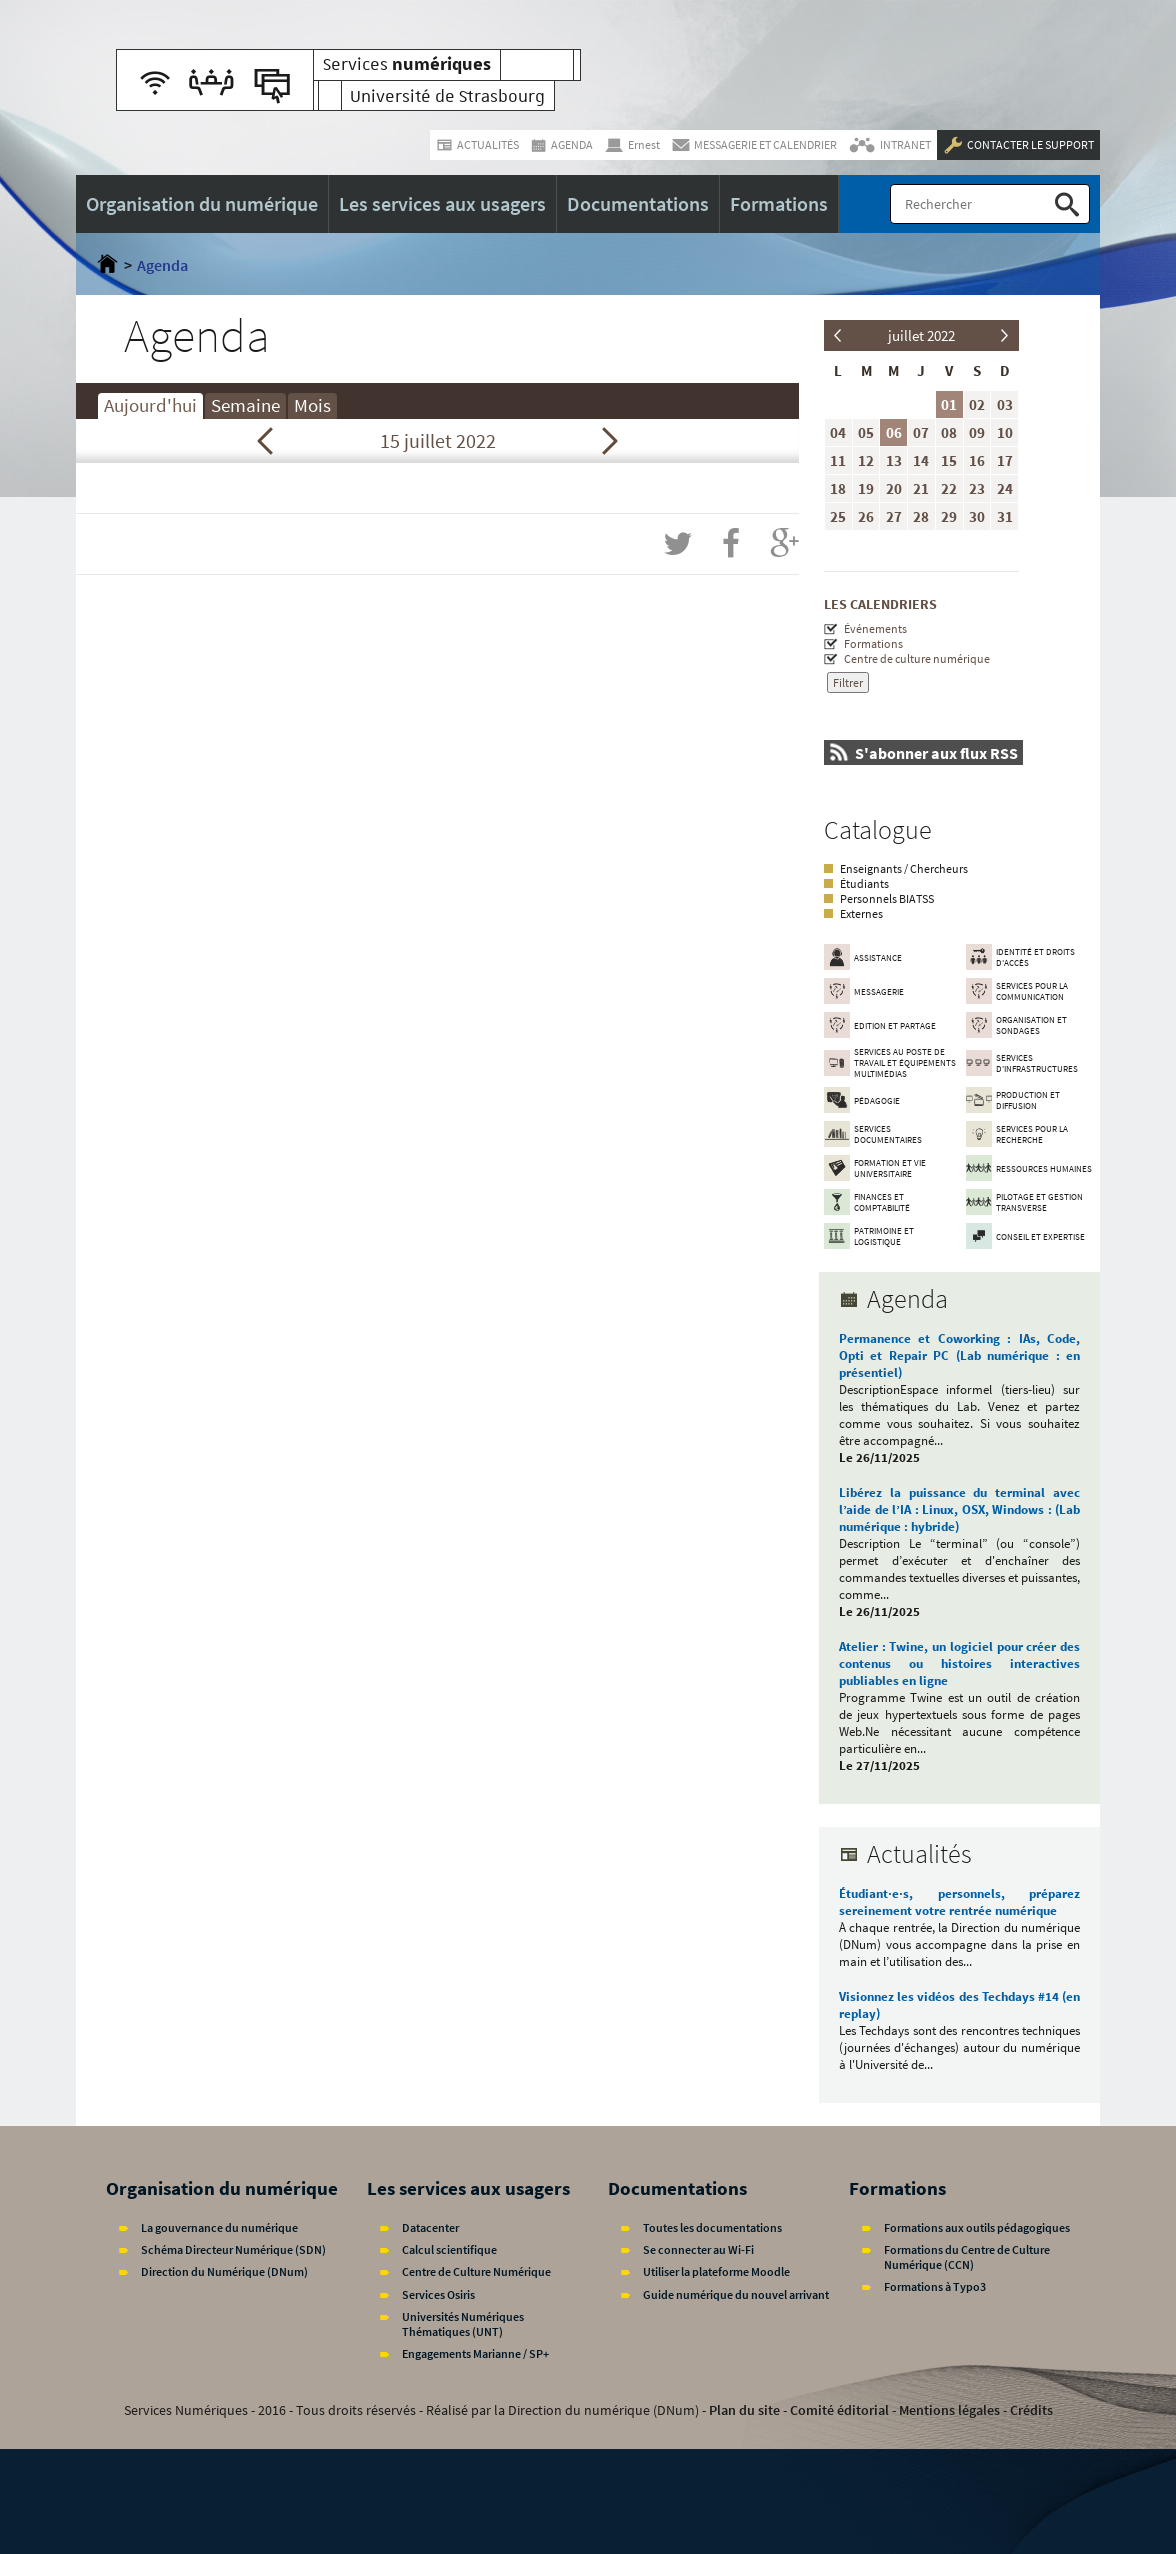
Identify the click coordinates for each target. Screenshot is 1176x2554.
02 (977, 404)
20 (894, 488)
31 (1005, 516)
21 (921, 488)
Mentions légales (949, 2410)
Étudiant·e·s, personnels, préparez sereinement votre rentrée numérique (959, 1902)
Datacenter (430, 2227)
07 (921, 432)
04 (838, 432)
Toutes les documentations (712, 2227)
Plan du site (744, 2410)
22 (949, 488)
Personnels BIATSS (887, 898)
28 (921, 516)
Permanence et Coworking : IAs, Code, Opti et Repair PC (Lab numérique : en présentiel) (959, 1355)
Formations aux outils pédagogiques (977, 2227)
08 (949, 432)
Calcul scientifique (449, 2249)
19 (866, 488)
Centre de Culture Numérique (476, 2271)
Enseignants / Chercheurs (904, 868)
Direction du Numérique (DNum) (224, 2271)
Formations (873, 643)
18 (838, 488)
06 (894, 432)
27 (894, 516)
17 (1005, 460)
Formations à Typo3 (935, 2286)
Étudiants (864, 883)
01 (949, 404)
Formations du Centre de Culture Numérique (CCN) (967, 2257)
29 (949, 516)
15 (949, 460)
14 (921, 460)
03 (1005, 404)
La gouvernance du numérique (219, 2227)
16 (977, 460)
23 (977, 488)
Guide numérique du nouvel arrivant (736, 2294)
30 (977, 516)
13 (894, 460)
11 (838, 460)
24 (1005, 488)
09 (977, 432)
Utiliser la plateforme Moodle (716, 2271)
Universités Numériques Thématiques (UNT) (463, 2324)
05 (866, 432)
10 (1005, 432)
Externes (861, 913)
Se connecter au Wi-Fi (698, 2249)
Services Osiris (438, 2294)
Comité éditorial (839, 2410)
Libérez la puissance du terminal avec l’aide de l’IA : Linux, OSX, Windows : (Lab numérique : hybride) (959, 1509)
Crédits (1031, 2410)
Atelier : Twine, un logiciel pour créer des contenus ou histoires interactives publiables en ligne (959, 1663)
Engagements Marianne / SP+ (475, 2353)
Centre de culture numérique (917, 658)
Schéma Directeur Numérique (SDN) (233, 2249)
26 (866, 516)
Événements (875, 628)
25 (838, 516)
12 (866, 460)
